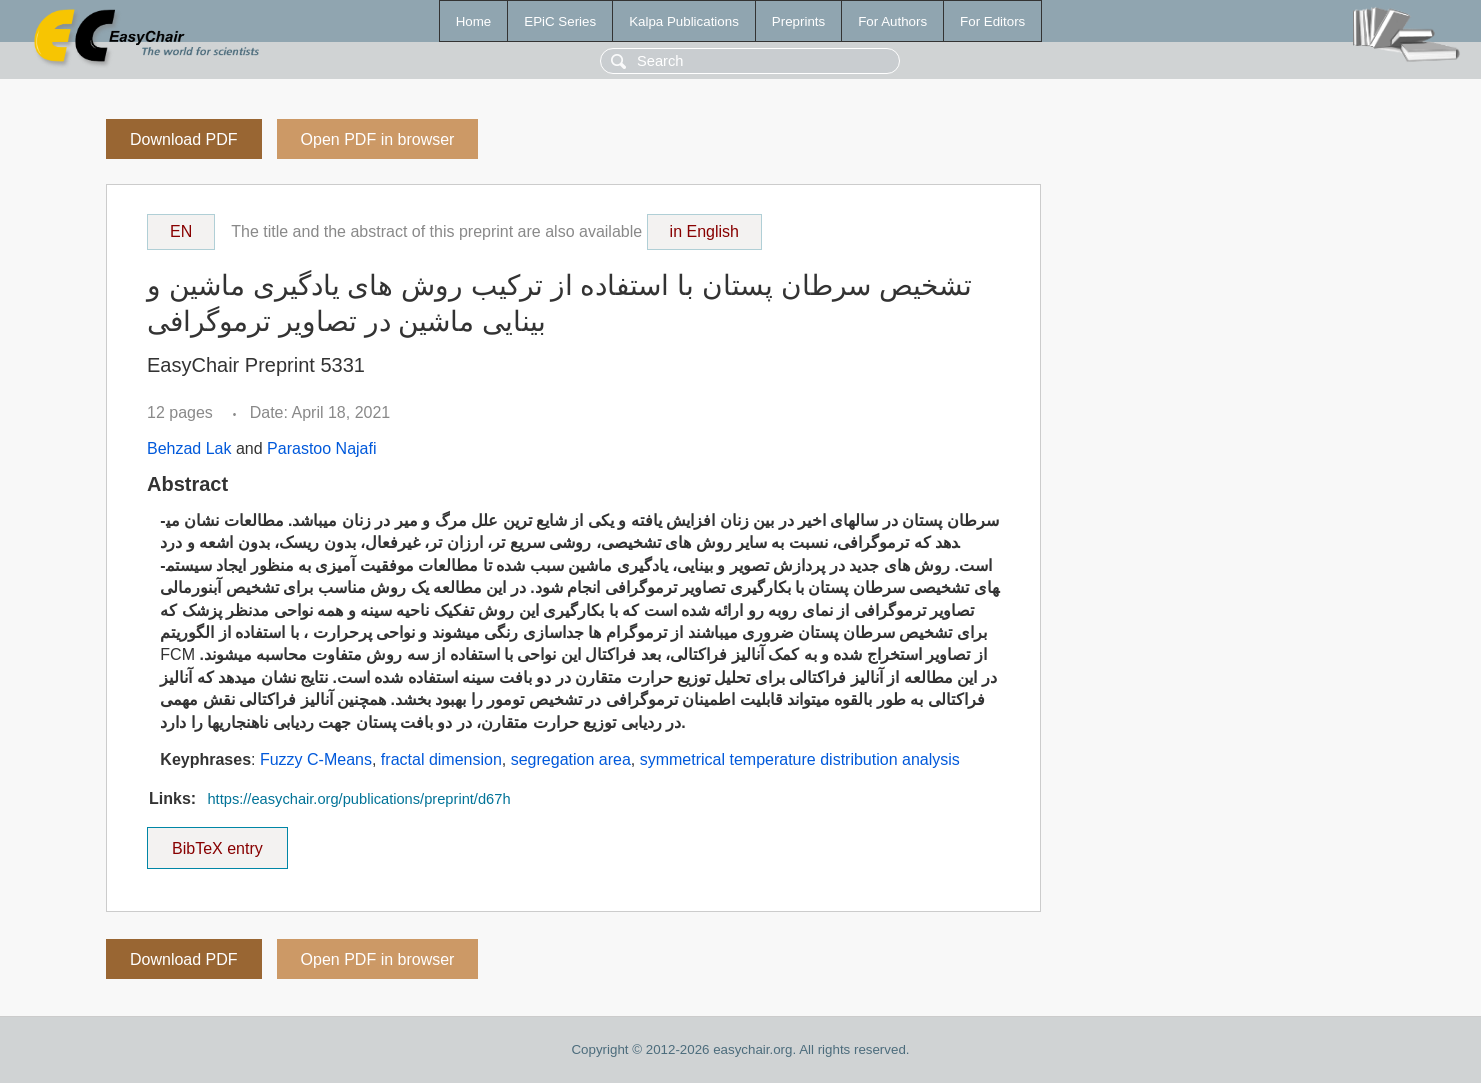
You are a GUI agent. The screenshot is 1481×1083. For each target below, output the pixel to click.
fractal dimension (441, 759)
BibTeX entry (217, 842)
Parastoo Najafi (321, 448)
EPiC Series (560, 21)
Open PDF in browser (378, 139)
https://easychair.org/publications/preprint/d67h (358, 799)
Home (474, 21)
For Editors (992, 21)
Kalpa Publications (684, 21)
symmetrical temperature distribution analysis (800, 759)
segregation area (571, 759)
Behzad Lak (189, 448)
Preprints (798, 21)
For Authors (892, 21)
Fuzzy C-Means (316, 759)
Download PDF (184, 139)
